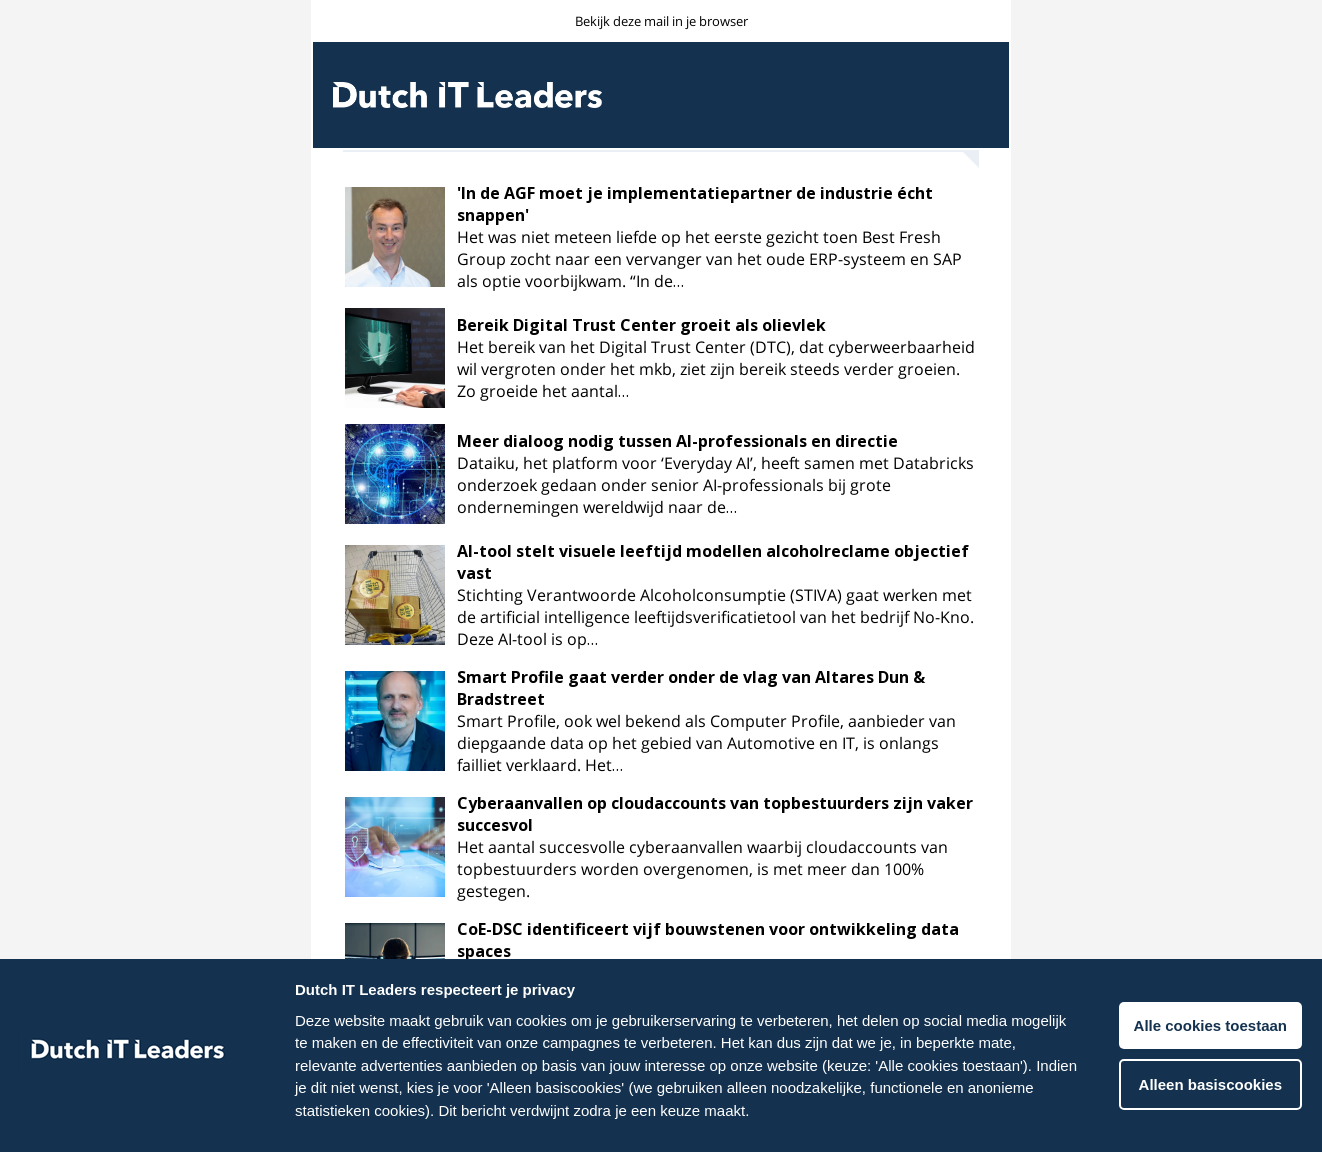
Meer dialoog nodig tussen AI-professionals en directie (677, 441)
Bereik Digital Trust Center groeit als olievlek (641, 325)
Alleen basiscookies (1210, 1084)
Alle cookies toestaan (1210, 1025)
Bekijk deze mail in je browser (661, 21)
